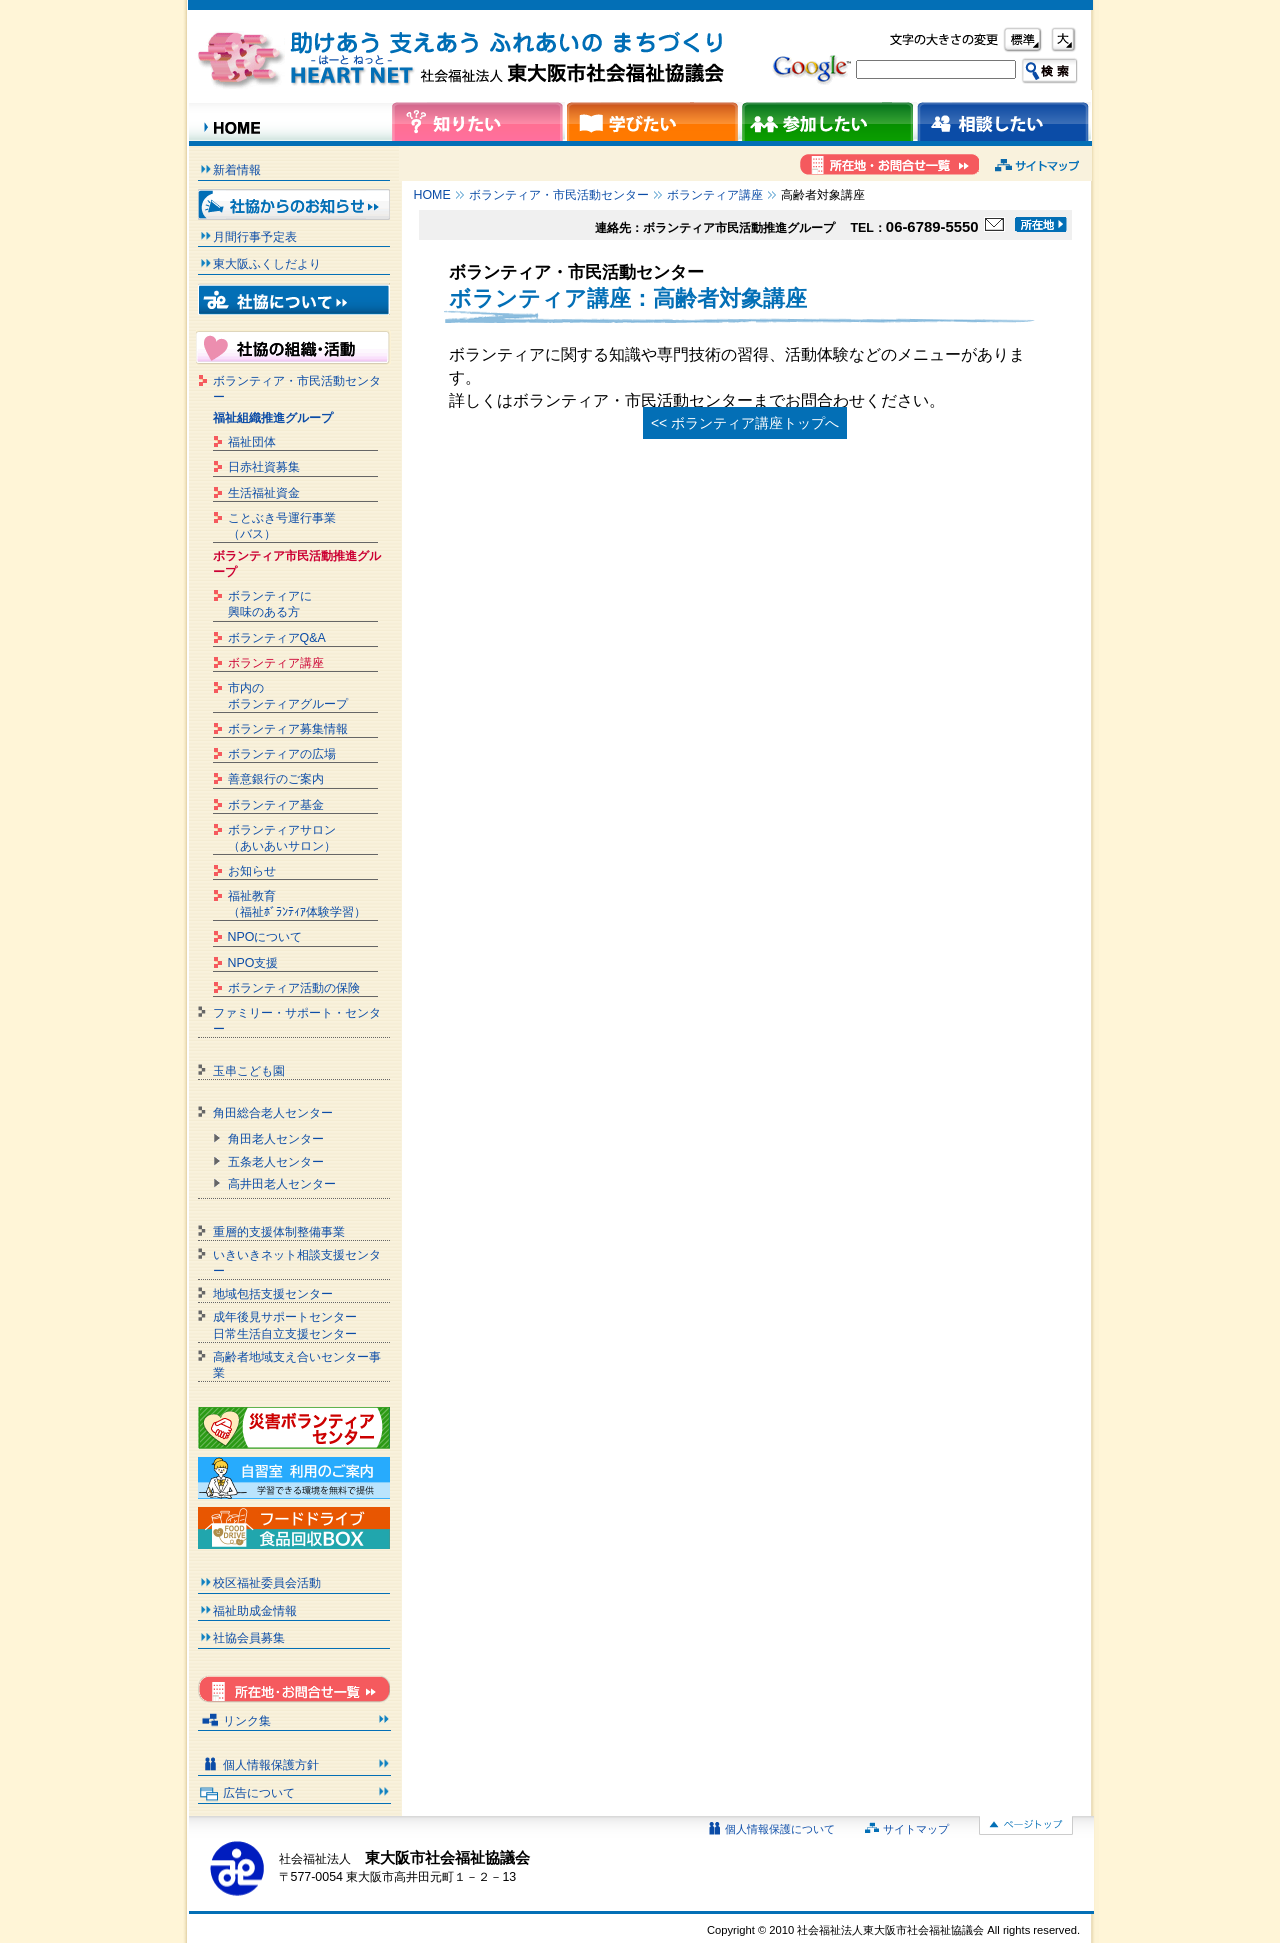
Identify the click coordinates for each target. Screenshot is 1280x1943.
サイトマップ (916, 1829)
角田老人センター (276, 1139)
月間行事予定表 (255, 237)
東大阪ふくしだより (267, 264)
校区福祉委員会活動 (267, 1583)
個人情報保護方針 (271, 1765)
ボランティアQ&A (277, 638)
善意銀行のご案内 (276, 779)
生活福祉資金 (264, 493)
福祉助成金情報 (255, 1611)
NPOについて (265, 937)
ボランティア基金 (276, 805)
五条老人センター (276, 1162)
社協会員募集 (249, 1638)
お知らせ (252, 871)
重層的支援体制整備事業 (279, 1232)
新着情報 (237, 170)
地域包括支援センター (273, 1294)
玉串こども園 (249, 1071)
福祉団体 (252, 442)
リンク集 (247, 1721)
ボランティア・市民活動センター (559, 195)
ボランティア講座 (715, 195)
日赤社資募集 (264, 467)
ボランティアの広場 (282, 754)
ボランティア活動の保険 (294, 988)
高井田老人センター (282, 1184)
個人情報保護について (780, 1829)
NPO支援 (253, 963)
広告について (259, 1793)
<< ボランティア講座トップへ (745, 423)
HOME (432, 195)
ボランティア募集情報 (288, 729)
